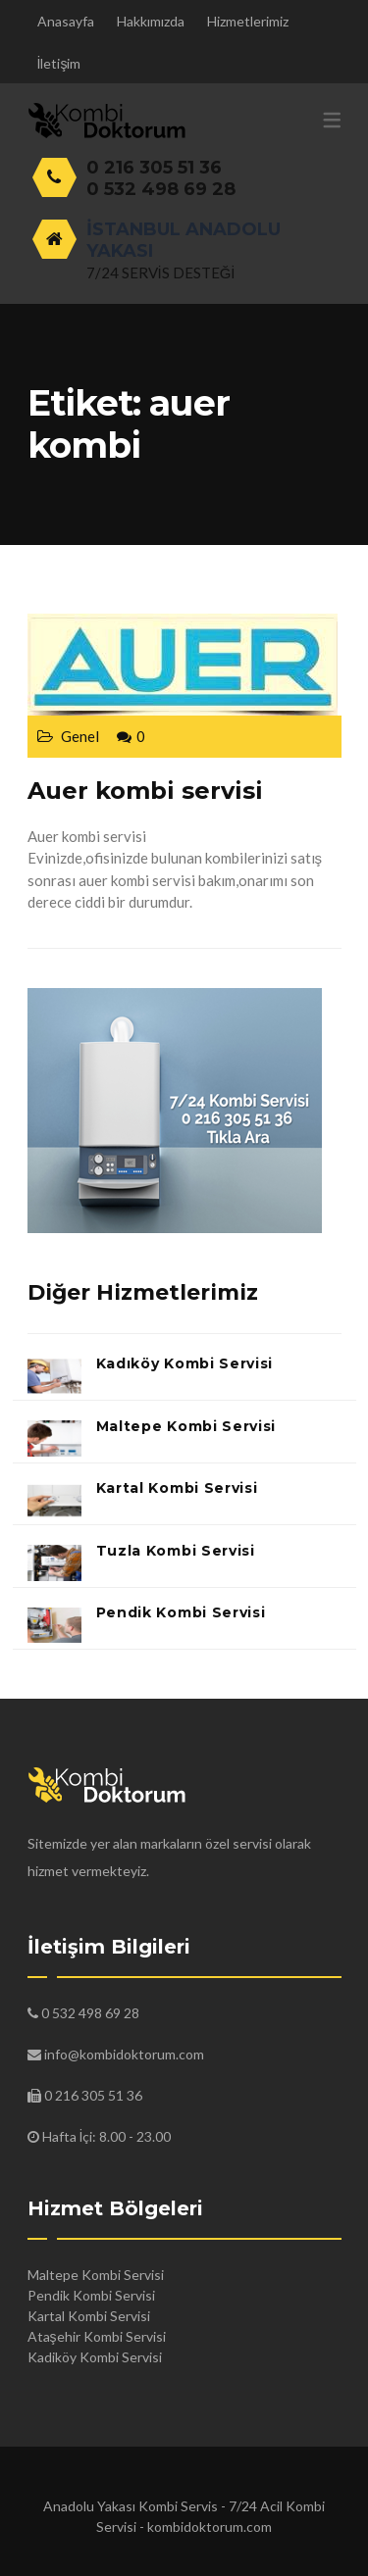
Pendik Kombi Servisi (181, 1612)
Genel (80, 736)
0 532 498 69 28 (161, 189)
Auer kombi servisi (145, 790)
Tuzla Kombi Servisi (175, 1551)
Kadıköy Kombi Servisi (185, 1363)
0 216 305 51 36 (154, 167)
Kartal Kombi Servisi (177, 1488)
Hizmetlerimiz (248, 21)
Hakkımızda (150, 21)
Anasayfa (65, 21)
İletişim (59, 63)
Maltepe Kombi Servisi (186, 1426)
